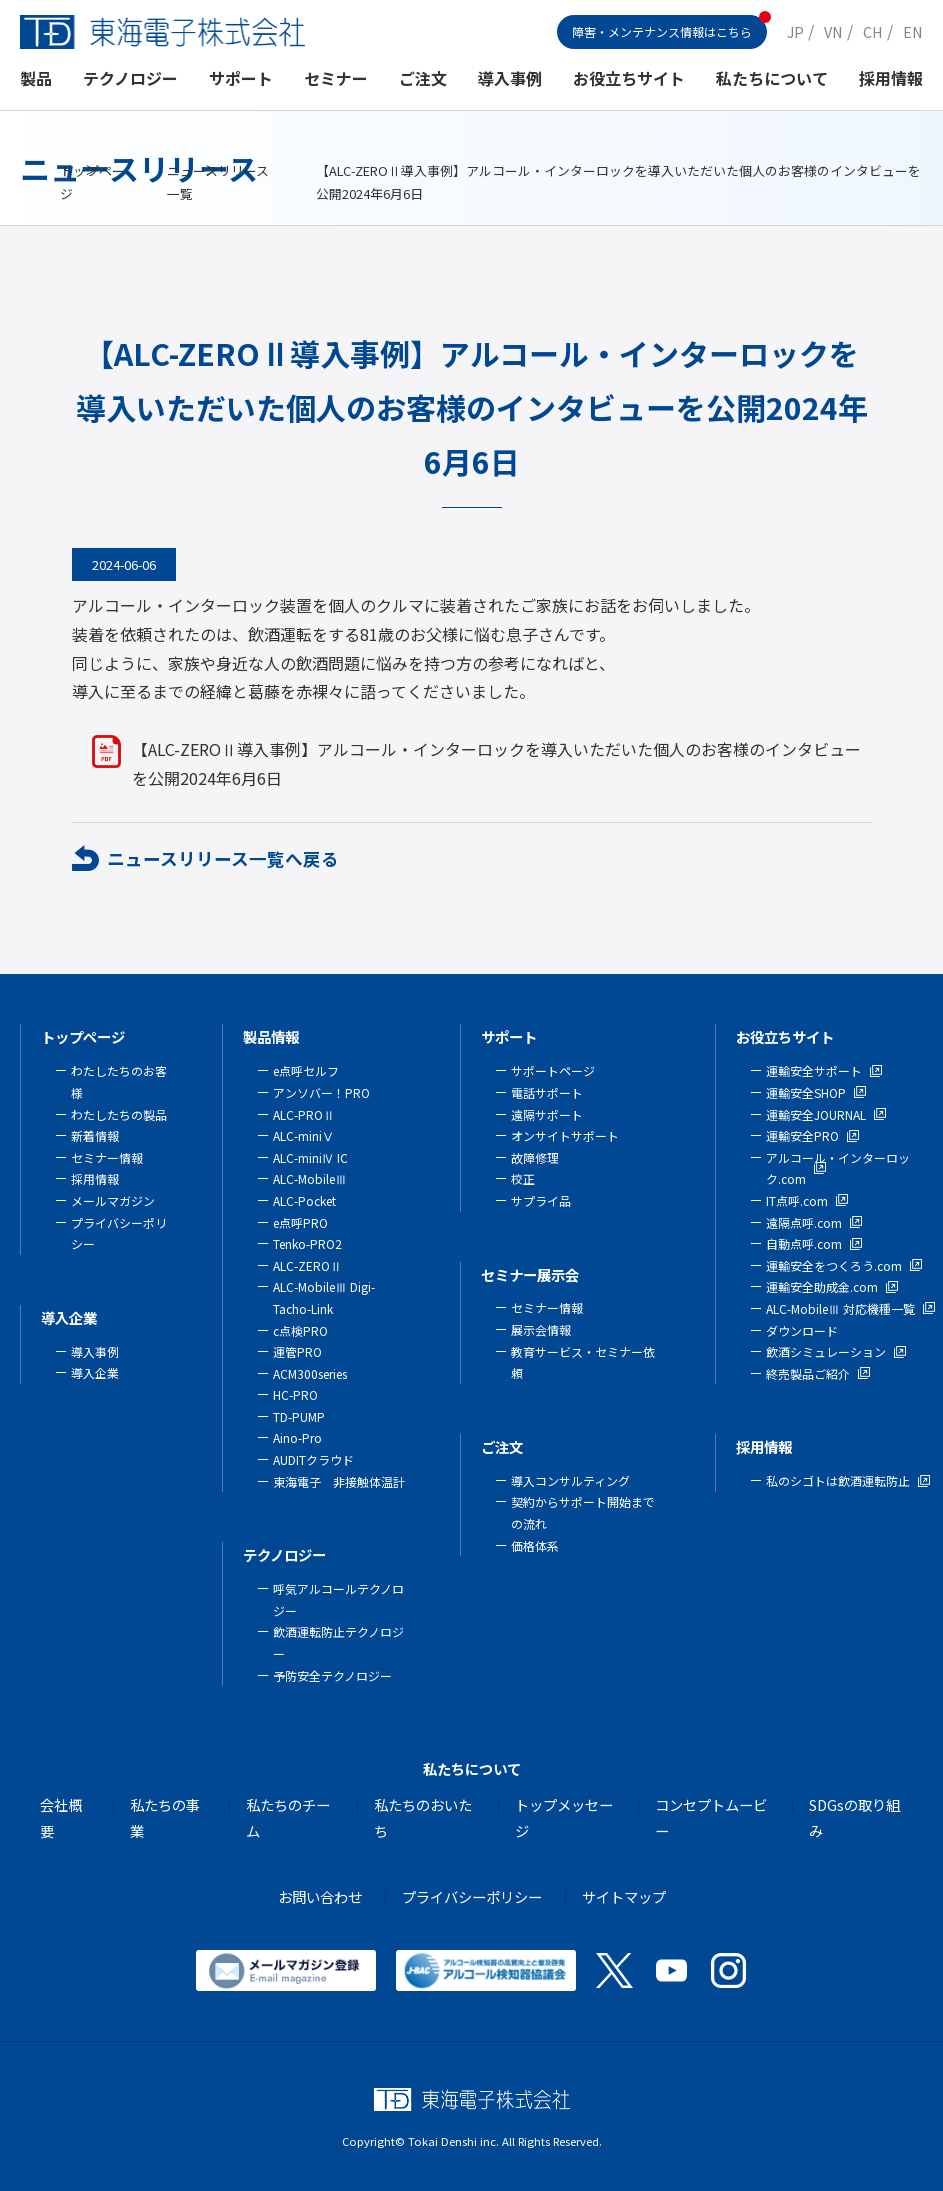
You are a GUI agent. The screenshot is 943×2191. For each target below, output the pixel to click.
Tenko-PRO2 (307, 1243)
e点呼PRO (300, 1222)
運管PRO (297, 1351)
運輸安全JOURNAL (816, 1114)
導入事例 (510, 78)
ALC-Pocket (304, 1200)
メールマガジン (113, 1200)
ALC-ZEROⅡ (307, 1265)
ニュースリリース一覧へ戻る (223, 858)
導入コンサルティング (570, 1480)
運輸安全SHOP (806, 1092)
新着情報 (95, 1135)
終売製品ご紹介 (808, 1373)
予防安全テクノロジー (332, 1675)
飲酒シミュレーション (826, 1351)
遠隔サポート (547, 1114)
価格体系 (535, 1545)
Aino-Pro (297, 1437)
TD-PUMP (299, 1416)
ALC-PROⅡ (304, 1114)
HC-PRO (295, 1394)
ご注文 (423, 78)
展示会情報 (541, 1329)
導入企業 (69, 1317)
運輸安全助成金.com (822, 1286)
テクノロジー (130, 78)
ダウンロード (802, 1330)
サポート (241, 78)
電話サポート (547, 1092)
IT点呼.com (797, 1200)
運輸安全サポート (814, 1070)
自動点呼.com (804, 1243)
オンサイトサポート (565, 1135)
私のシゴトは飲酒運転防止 (838, 1480)
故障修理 (535, 1157)
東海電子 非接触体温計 (339, 1481)
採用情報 (891, 78)
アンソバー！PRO (321, 1092)
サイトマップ (624, 1896)
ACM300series (310, 1373)
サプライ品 (541, 1200)
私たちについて (772, 78)
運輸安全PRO (802, 1135)
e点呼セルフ (306, 1070)
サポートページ (553, 1070)
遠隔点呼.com (804, 1222)
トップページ (83, 1036)
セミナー (336, 78)
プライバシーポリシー (472, 1896)
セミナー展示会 (530, 1274)
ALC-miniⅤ (303, 1135)
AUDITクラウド (313, 1459)
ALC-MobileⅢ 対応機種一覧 (840, 1308)
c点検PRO (300, 1330)
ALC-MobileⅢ (310, 1178)
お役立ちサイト (629, 78)
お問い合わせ (320, 1896)
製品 (36, 78)
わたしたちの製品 (119, 1114)
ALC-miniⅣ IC (310, 1157)
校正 (523, 1178)
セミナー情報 (107, 1157)
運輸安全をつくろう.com (834, 1265)
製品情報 (271, 1036)
